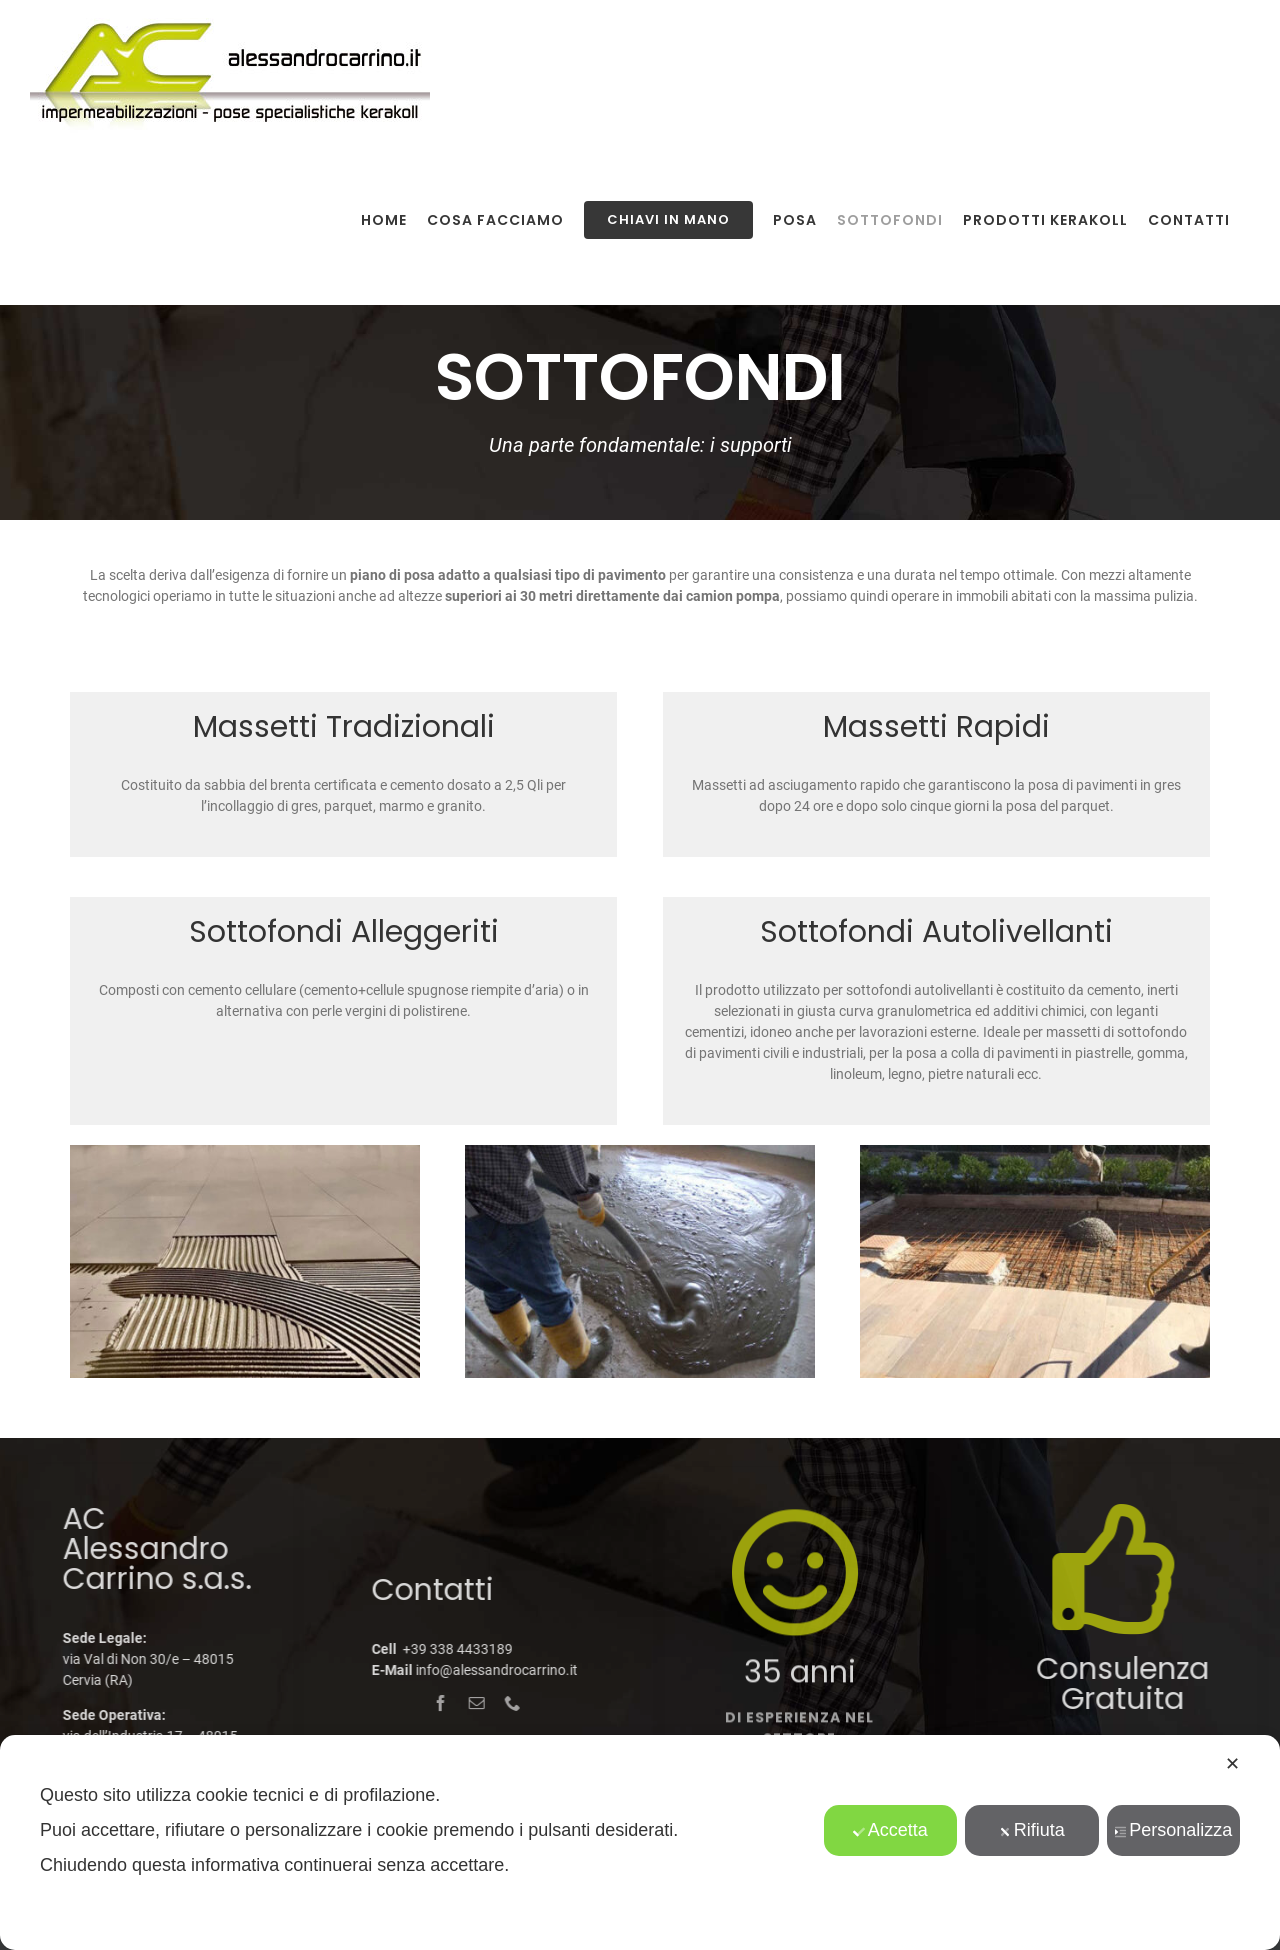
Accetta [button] (890, 1830)
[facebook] (432, 1703)
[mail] (468, 1703)
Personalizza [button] (1173, 1830)
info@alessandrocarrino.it (487, 1670)
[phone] (504, 1703)
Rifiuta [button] (1032, 1830)
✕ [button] (1232, 1764)
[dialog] (640, 1842)
